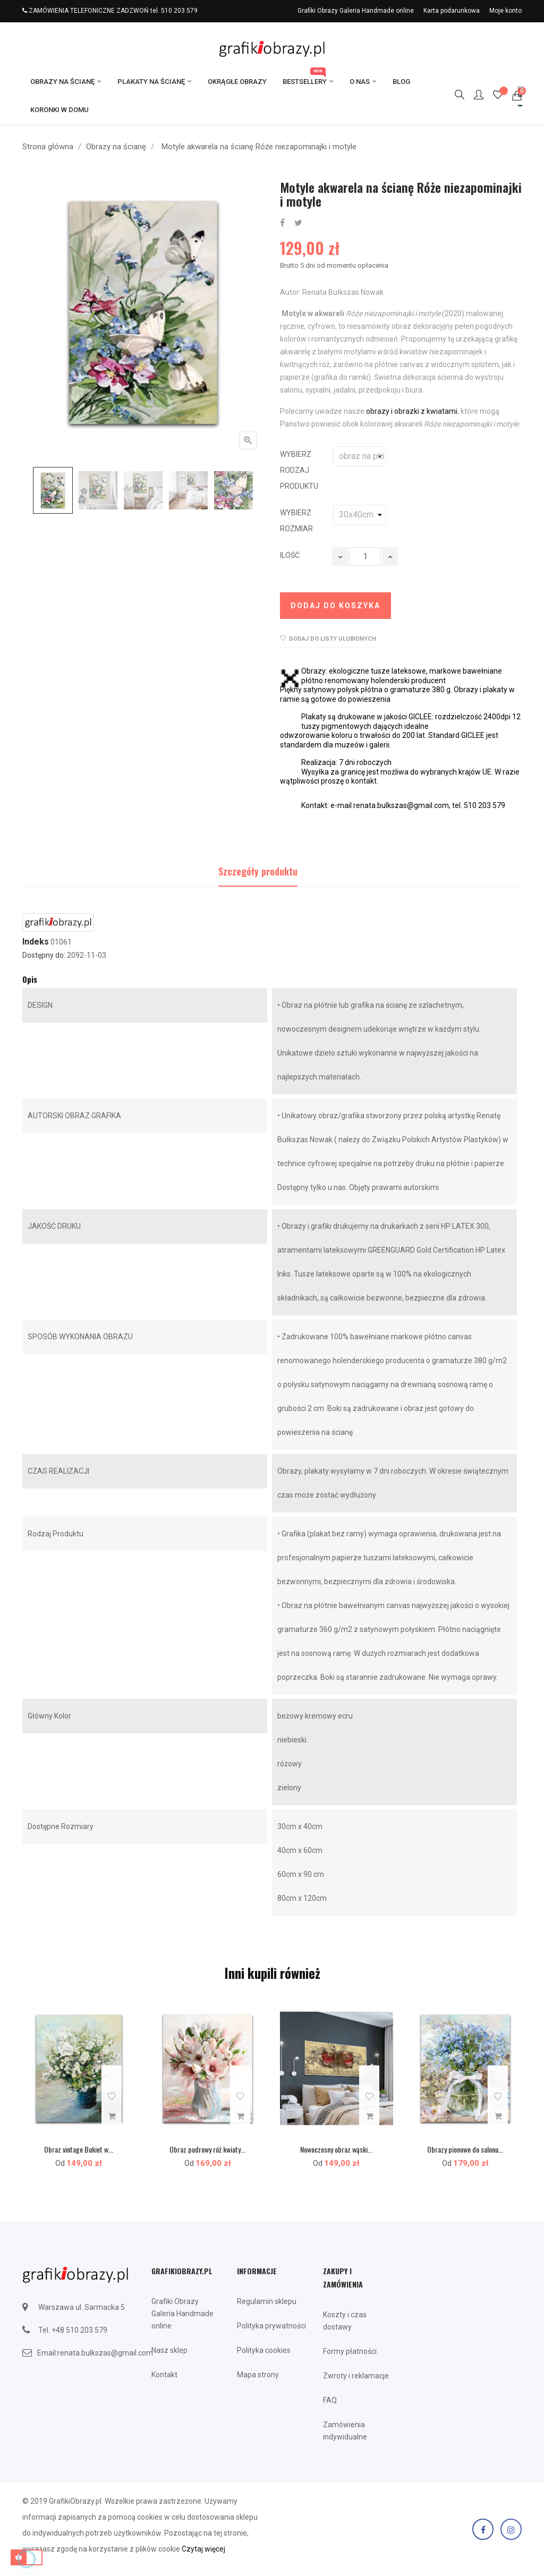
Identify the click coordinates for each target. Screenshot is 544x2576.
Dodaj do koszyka (335, 605)
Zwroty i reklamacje (356, 2375)
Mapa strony (258, 2374)
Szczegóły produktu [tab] (258, 871)
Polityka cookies (264, 2350)
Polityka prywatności (271, 2326)
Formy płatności (350, 2351)
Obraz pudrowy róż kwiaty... (207, 2149)
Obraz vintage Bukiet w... (78, 2149)
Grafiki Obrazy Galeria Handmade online (356, 10)
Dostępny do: (43, 955)
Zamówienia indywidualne (345, 2430)
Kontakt (164, 2374)
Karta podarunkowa (451, 10)
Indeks (35, 942)
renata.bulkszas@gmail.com (105, 2353)
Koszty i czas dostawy (345, 2320)
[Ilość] (365, 556)
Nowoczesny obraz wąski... (336, 2149)
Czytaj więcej (203, 2549)
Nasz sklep (169, 2350)
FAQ (330, 2400)
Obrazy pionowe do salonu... (465, 2149)
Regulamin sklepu (266, 2301)
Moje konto (505, 10)
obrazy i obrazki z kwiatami (411, 411)
